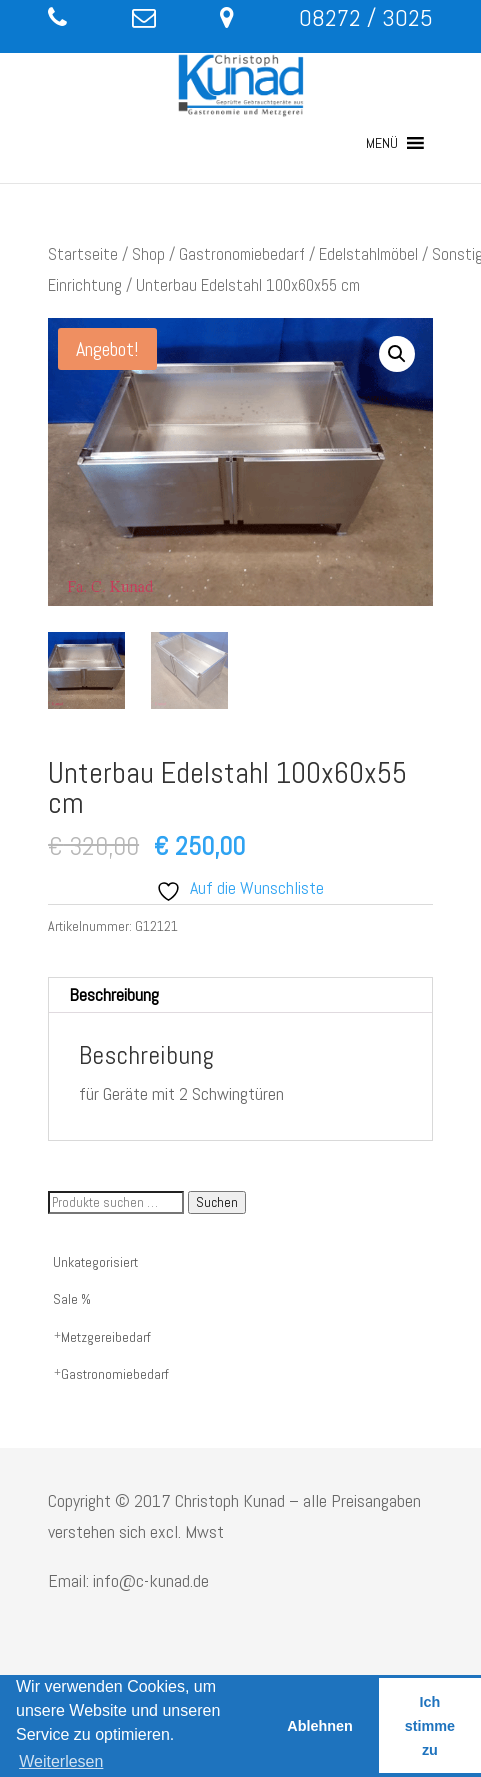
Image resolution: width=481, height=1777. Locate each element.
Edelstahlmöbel (368, 254)
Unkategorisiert (95, 1262)
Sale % (72, 1299)
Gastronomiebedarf (242, 254)
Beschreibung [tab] (114, 994)
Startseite (83, 254)
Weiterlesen (61, 1761)
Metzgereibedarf (106, 1337)
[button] (382, 143)
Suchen (217, 1202)
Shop (148, 254)
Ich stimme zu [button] (430, 1726)
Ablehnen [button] (320, 1726)
